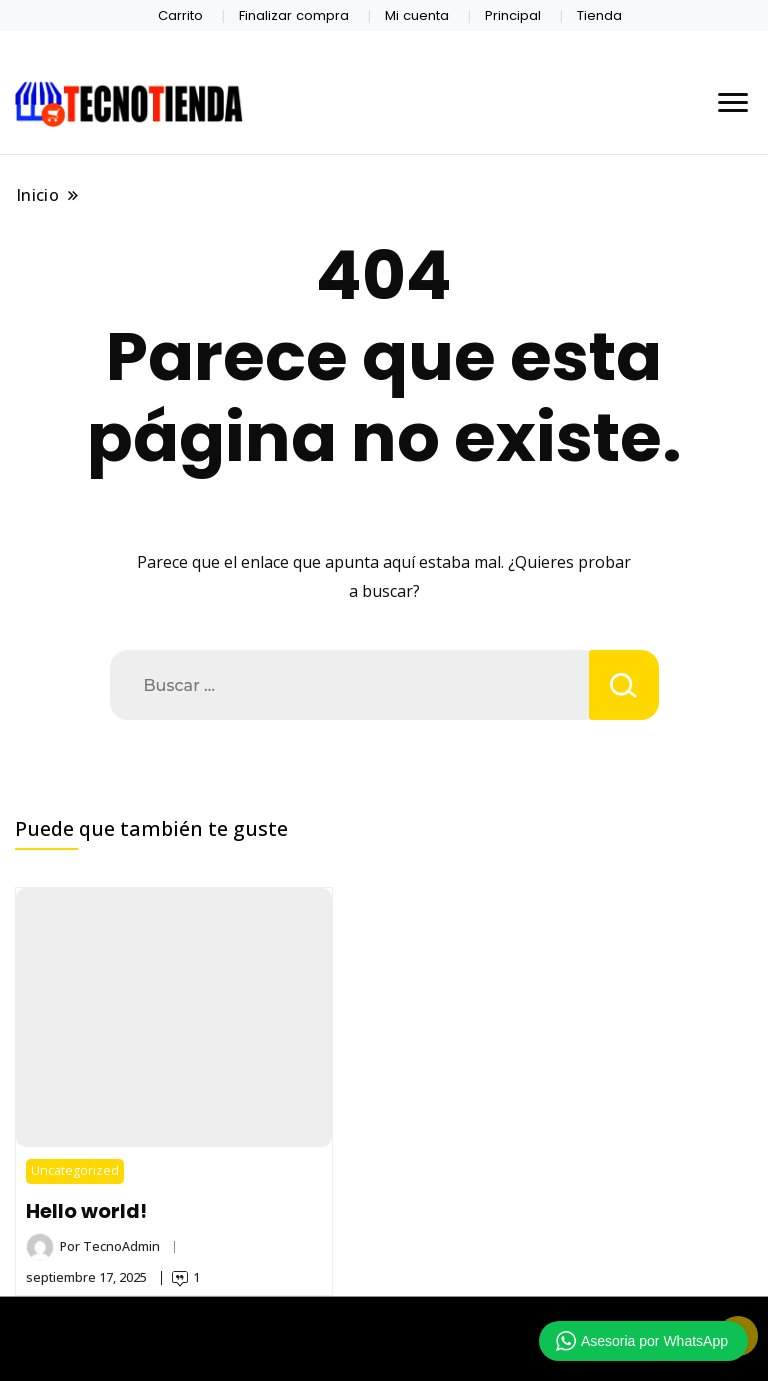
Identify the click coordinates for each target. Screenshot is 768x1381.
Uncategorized (75, 1170)
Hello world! (86, 1211)
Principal (513, 15)
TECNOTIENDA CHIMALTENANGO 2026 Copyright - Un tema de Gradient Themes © (384, 1329)
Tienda (599, 15)
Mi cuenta (417, 15)
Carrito (180, 15)
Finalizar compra (294, 15)
